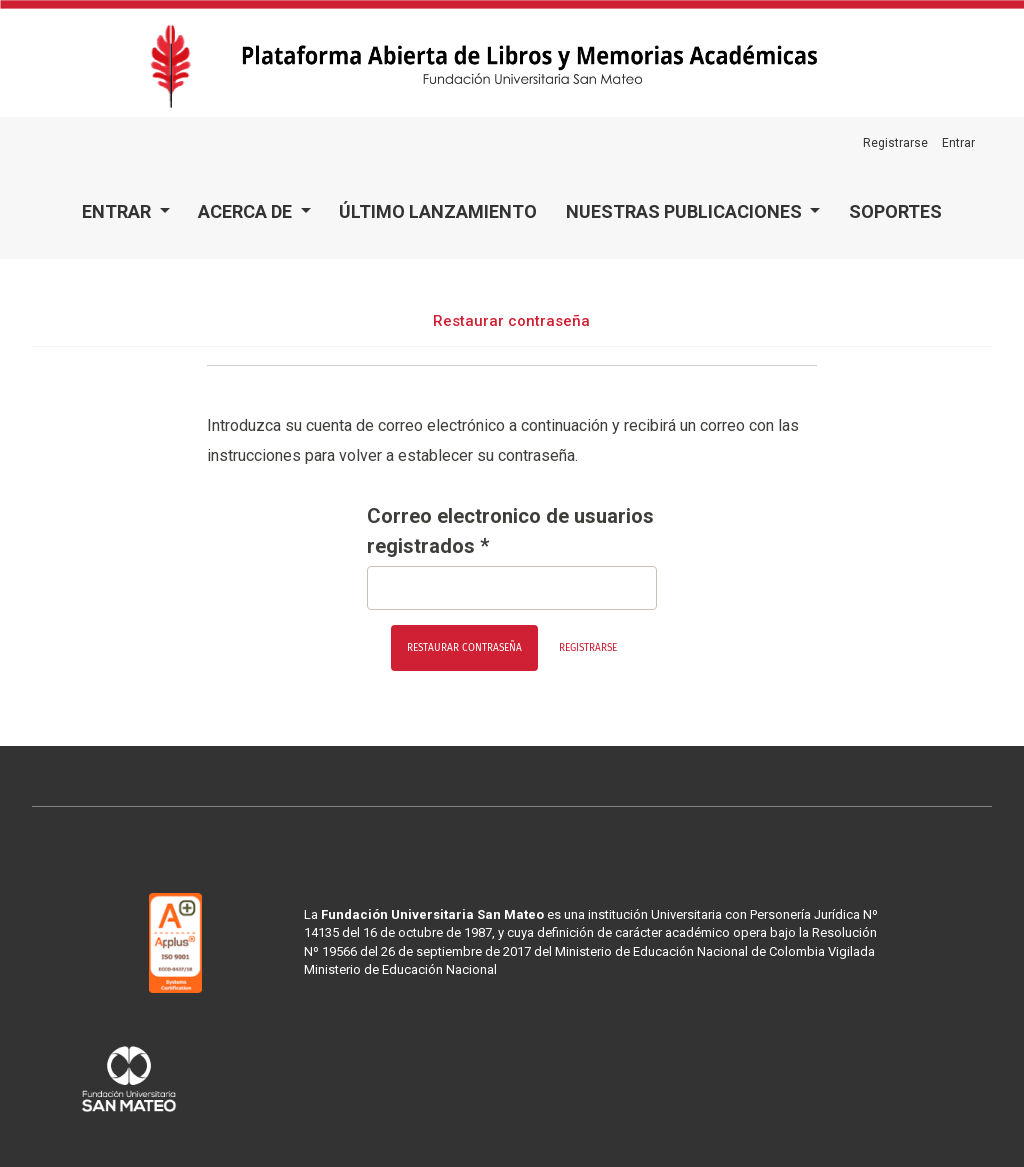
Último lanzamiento (438, 211)
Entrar (118, 211)
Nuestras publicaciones (686, 211)
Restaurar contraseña (464, 648)
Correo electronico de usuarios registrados (510, 531)
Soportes (895, 211)
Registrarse (895, 143)
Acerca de (247, 211)
